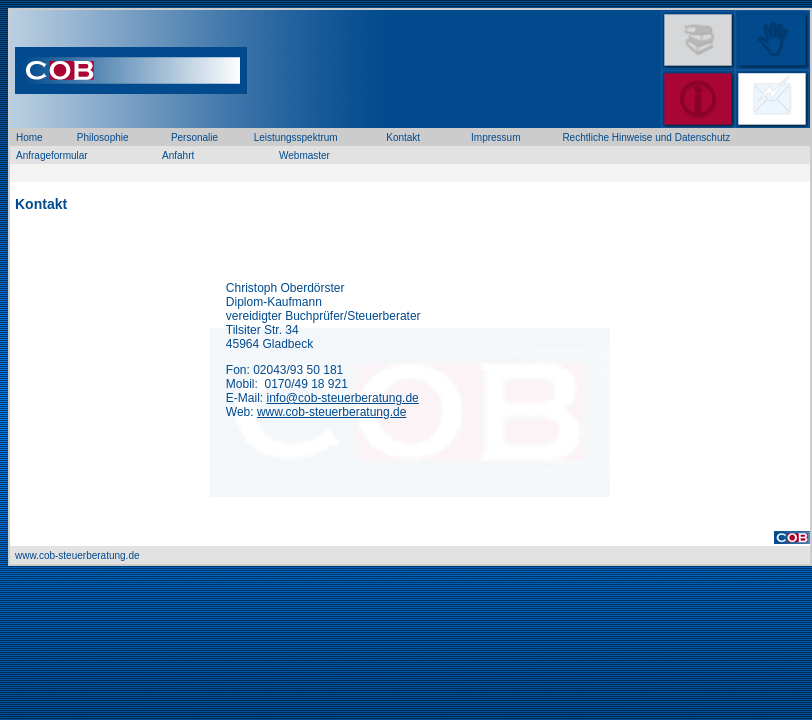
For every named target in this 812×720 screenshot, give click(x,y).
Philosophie (103, 137)
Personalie (194, 137)
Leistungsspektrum (296, 137)
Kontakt (403, 137)
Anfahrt (178, 155)
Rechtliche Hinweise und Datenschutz (646, 137)
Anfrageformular (52, 155)
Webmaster (304, 155)
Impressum (495, 137)
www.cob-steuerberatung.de (331, 412)
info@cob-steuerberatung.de (342, 398)
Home (29, 137)
